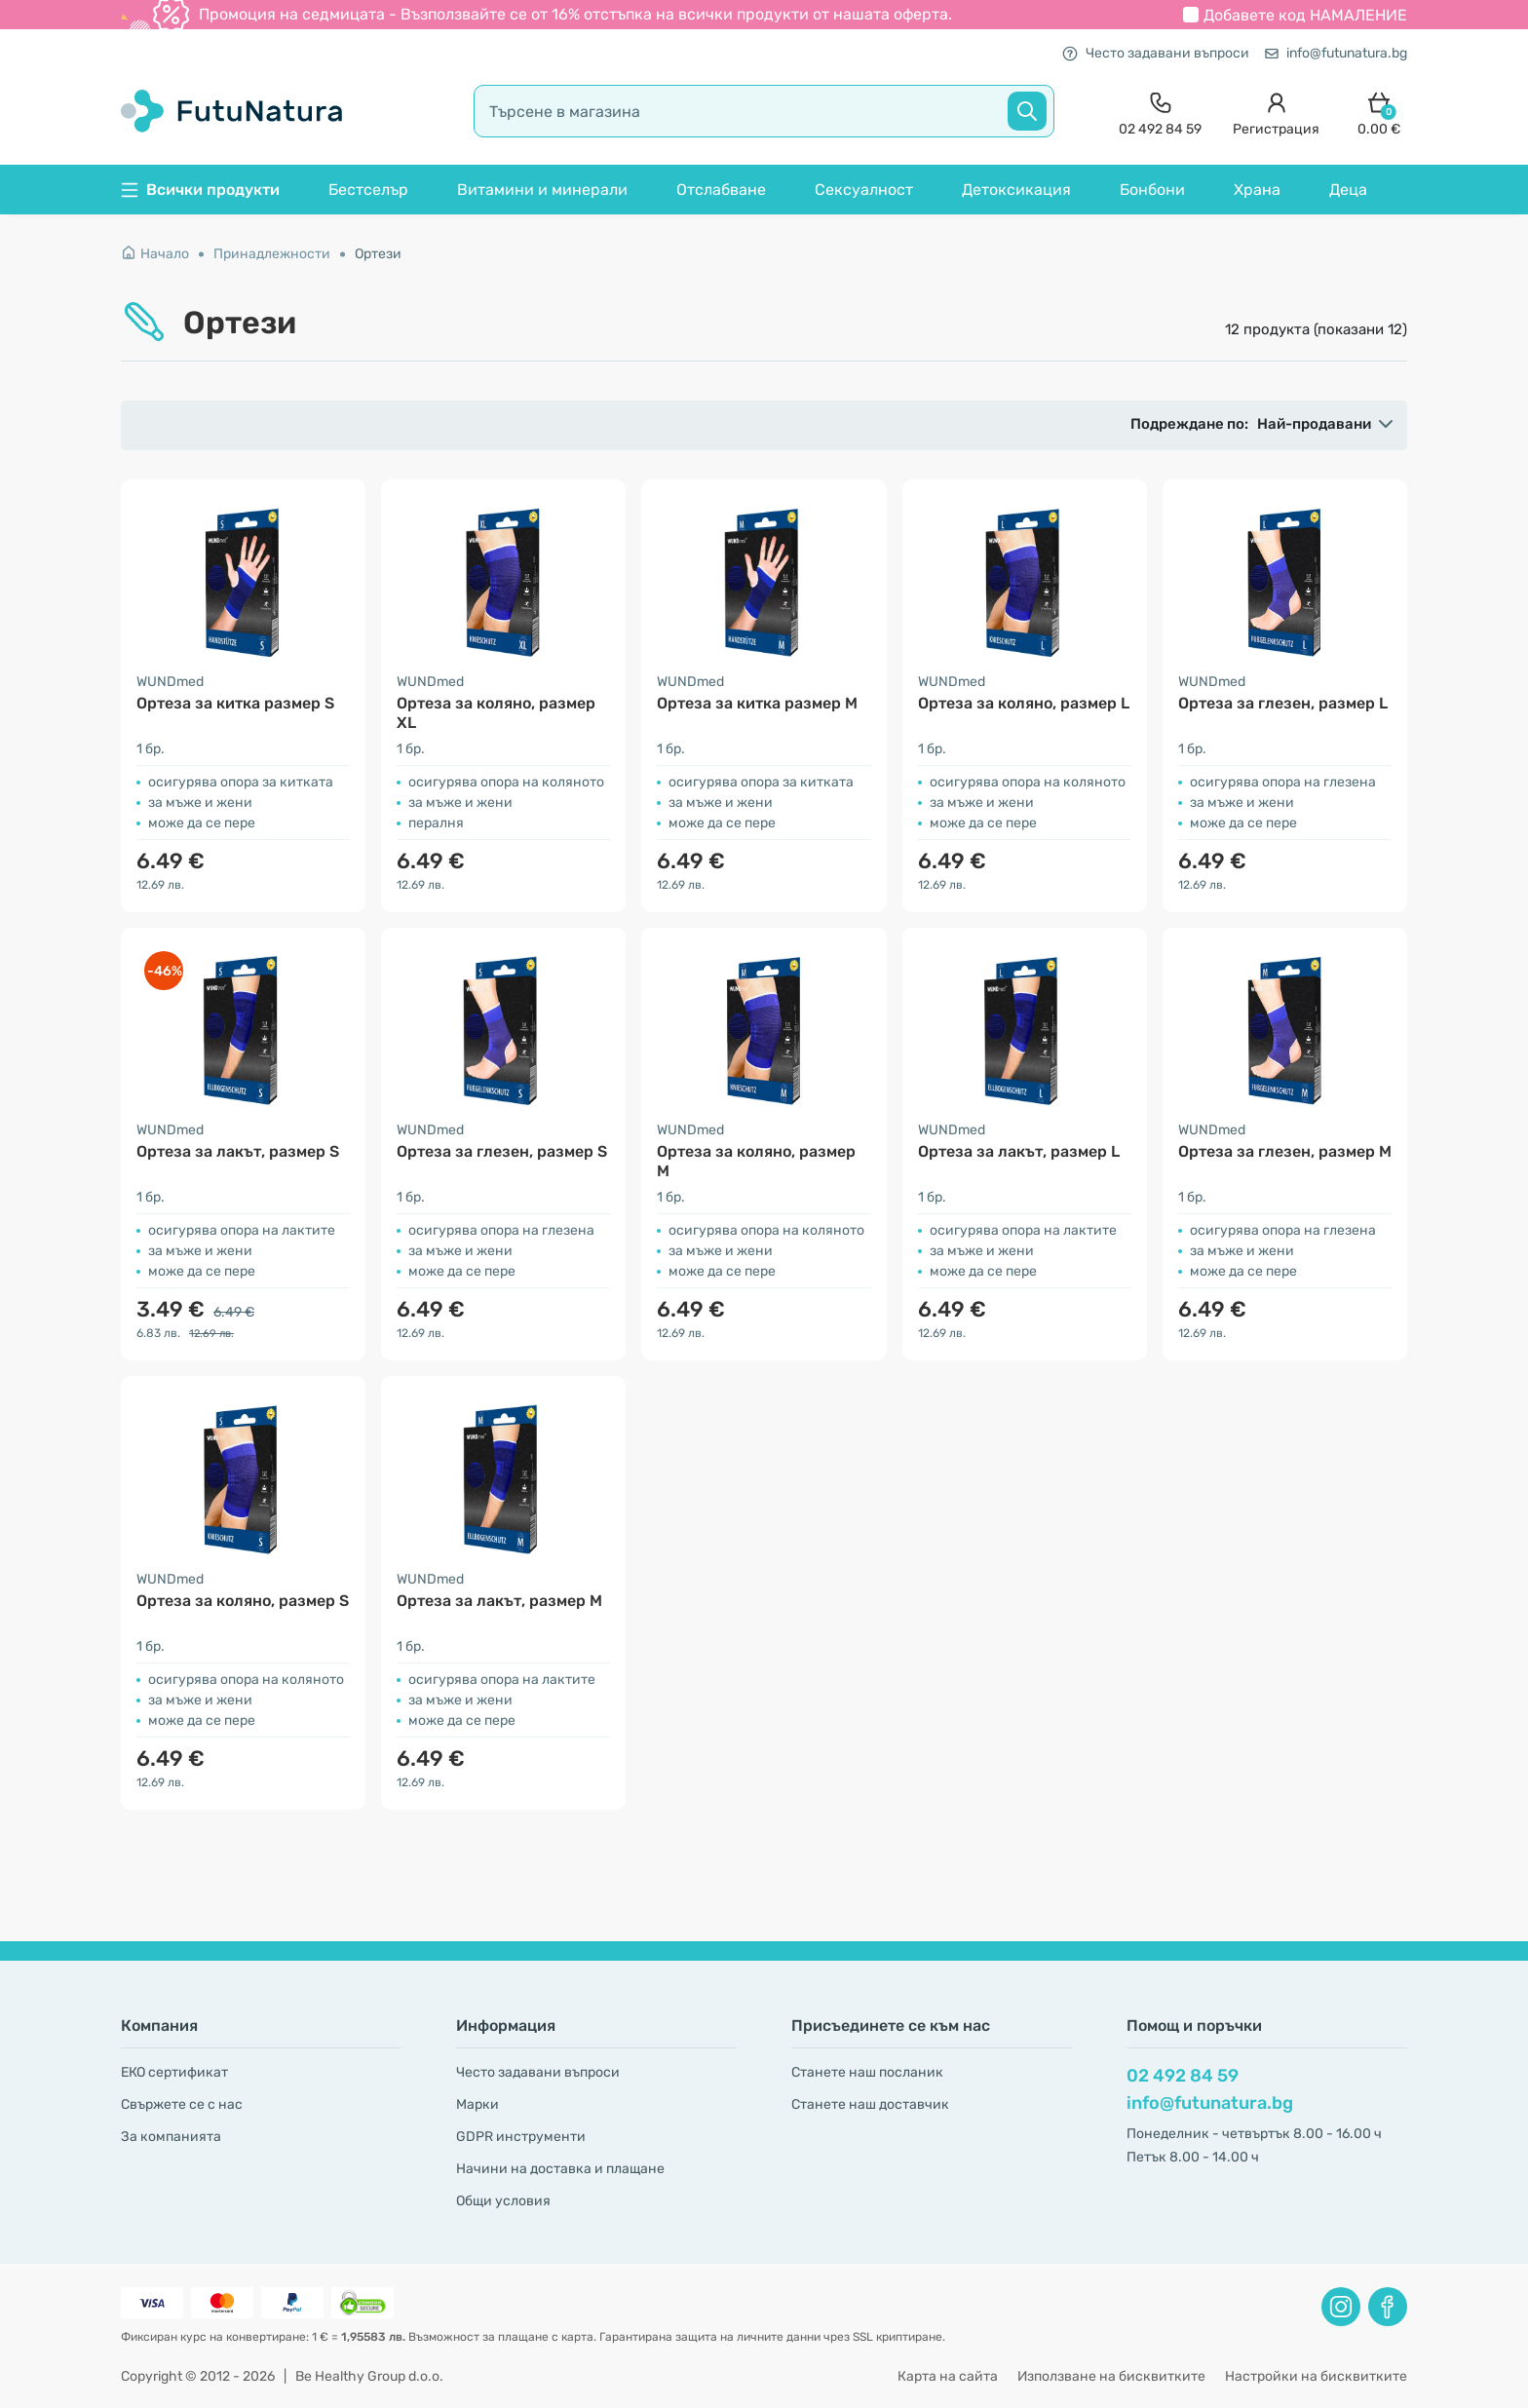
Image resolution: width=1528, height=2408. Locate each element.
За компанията (171, 2136)
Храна (1257, 189)
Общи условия (503, 2201)
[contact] (1160, 111)
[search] (764, 111)
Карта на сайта (948, 2376)
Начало (155, 254)
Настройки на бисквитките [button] (1316, 2376)
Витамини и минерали (542, 189)
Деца (1348, 189)
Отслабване (721, 189)
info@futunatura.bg (1336, 53)
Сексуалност (864, 189)
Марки (477, 2104)
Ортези (378, 254)
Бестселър (368, 189)
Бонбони (1152, 189)
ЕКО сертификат (174, 2072)
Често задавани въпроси (1155, 53)
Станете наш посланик (867, 2072)
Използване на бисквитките (1111, 2376)
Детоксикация (1016, 189)
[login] (1276, 111)
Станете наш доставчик (870, 2104)
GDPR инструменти (521, 2136)
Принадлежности (271, 254)
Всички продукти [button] (200, 189)
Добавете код (1305, 15)
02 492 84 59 (1183, 2075)
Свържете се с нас (182, 2104)
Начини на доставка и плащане (560, 2168)
